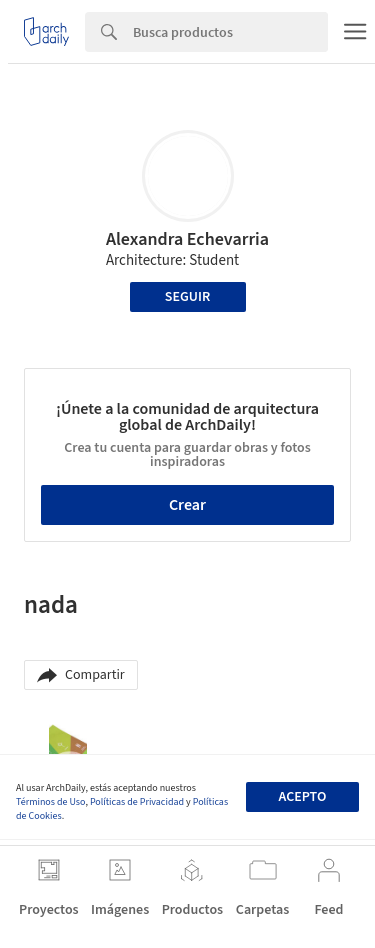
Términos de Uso (50, 802)
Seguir (187, 297)
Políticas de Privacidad (137, 802)
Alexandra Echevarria (187, 239)
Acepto (302, 797)
